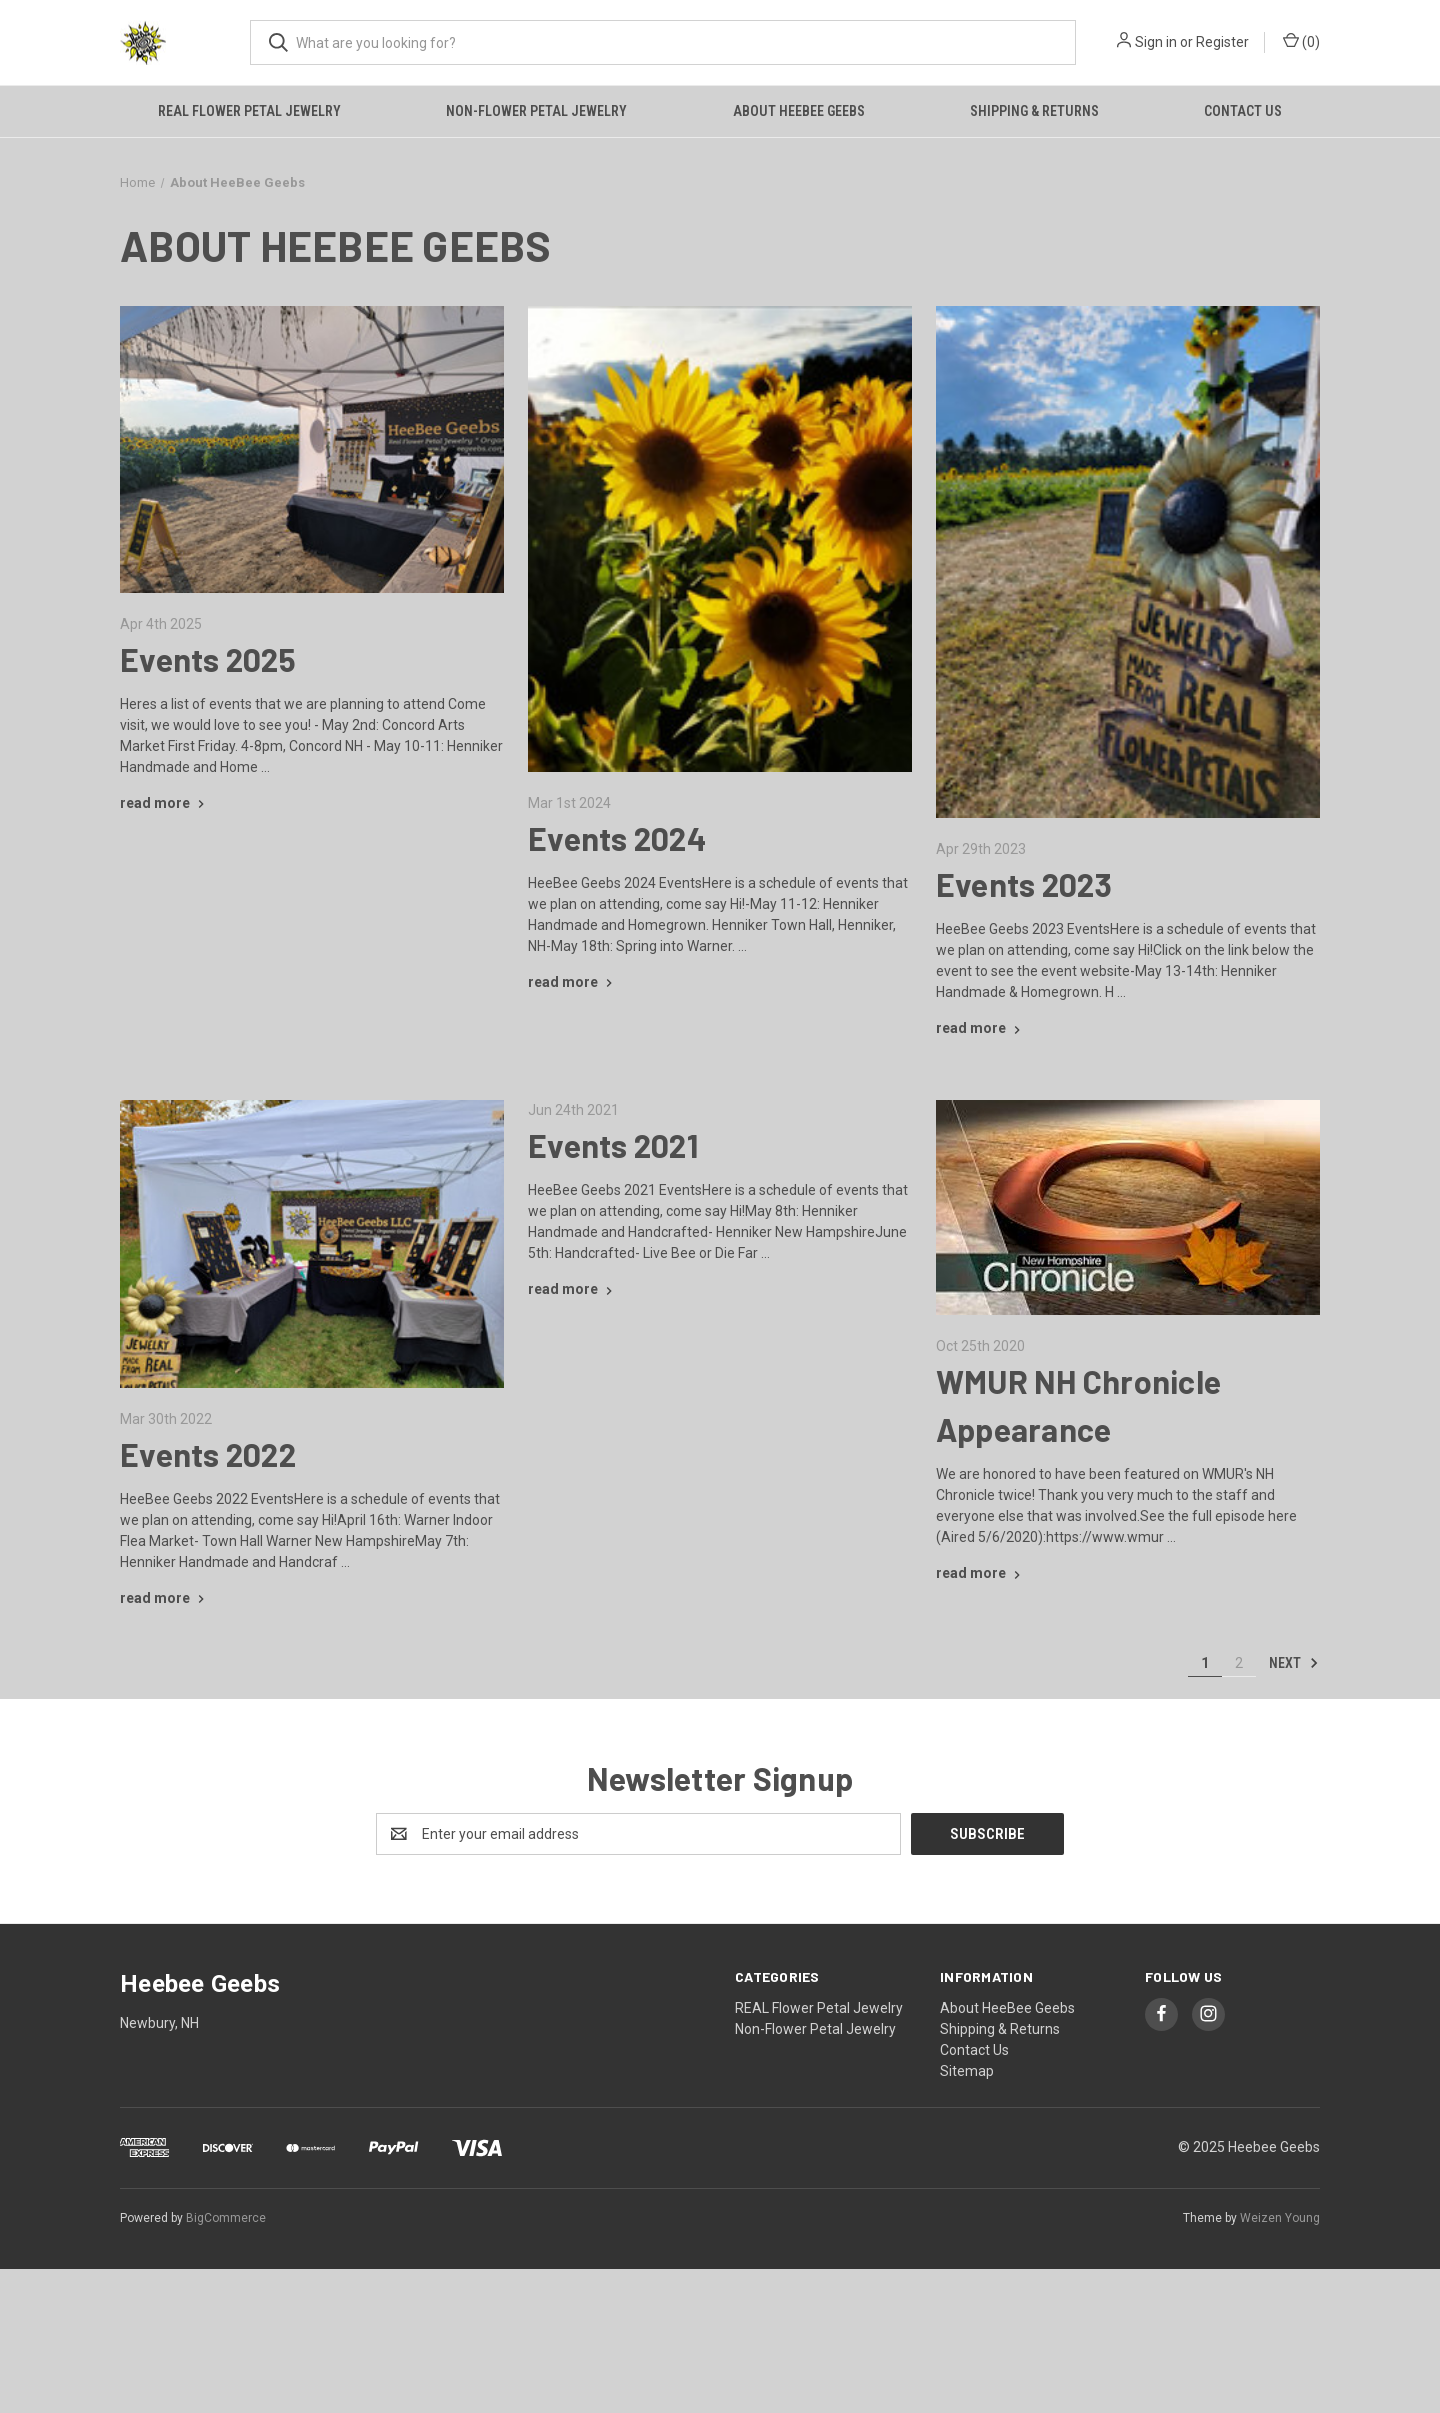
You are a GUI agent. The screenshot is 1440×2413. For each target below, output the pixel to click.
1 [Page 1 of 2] (1205, 1663)
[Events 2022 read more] (164, 1598)
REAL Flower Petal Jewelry (249, 111)
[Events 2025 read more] (164, 803)
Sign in (1156, 42)
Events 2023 (1024, 884)
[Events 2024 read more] (572, 982)
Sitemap (967, 2071)
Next (1294, 1663)
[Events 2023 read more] (980, 1028)
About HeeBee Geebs (799, 111)
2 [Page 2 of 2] (1239, 1663)
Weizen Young (1280, 2218)
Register (1222, 42)
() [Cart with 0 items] (1301, 41)
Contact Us (1243, 111)
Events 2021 (613, 1145)
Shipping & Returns (1034, 111)
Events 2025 (208, 659)
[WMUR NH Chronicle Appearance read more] (980, 1573)
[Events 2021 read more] (572, 1289)
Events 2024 (617, 838)
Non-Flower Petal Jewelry (536, 111)
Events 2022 (208, 1454)
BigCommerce (226, 2218)
